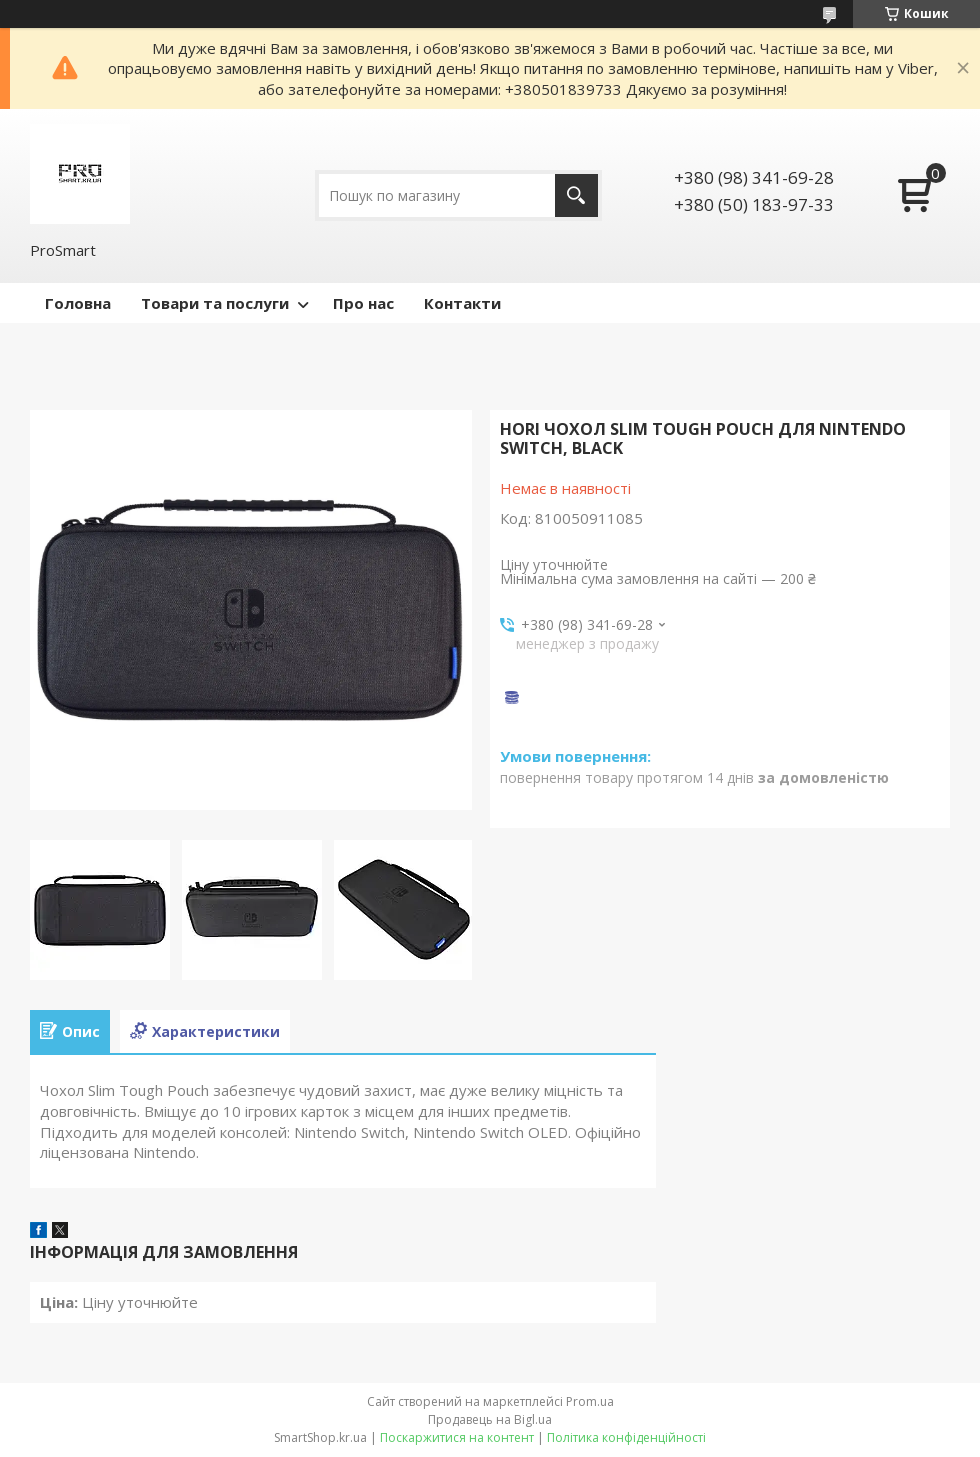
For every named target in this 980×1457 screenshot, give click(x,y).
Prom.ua (590, 1401)
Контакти (462, 303)
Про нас (363, 303)
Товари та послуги (215, 303)
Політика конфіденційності (626, 1437)
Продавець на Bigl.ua (490, 1419)
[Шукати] (576, 195)
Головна (78, 303)
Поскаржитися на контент (457, 1437)
